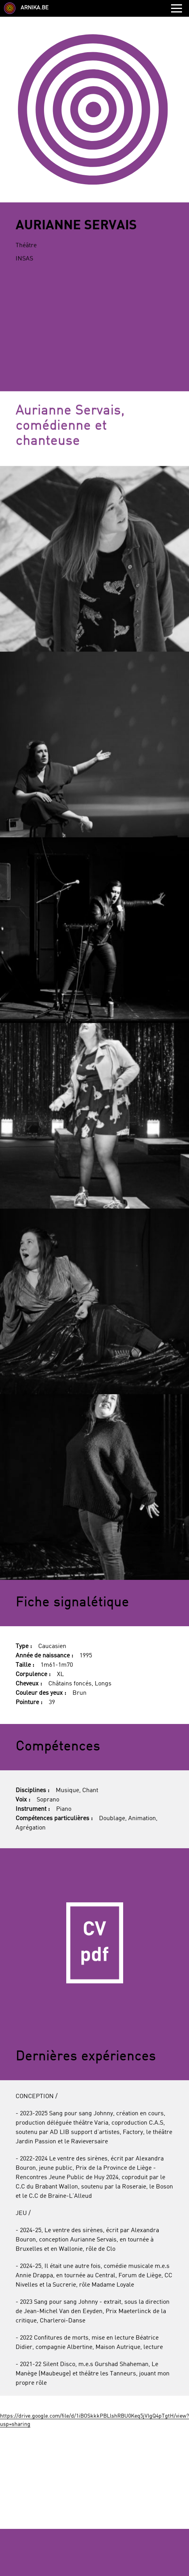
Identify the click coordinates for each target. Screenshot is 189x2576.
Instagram (110, 2414)
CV (94, 1696)
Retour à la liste (94, 2565)
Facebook (78, 2414)
